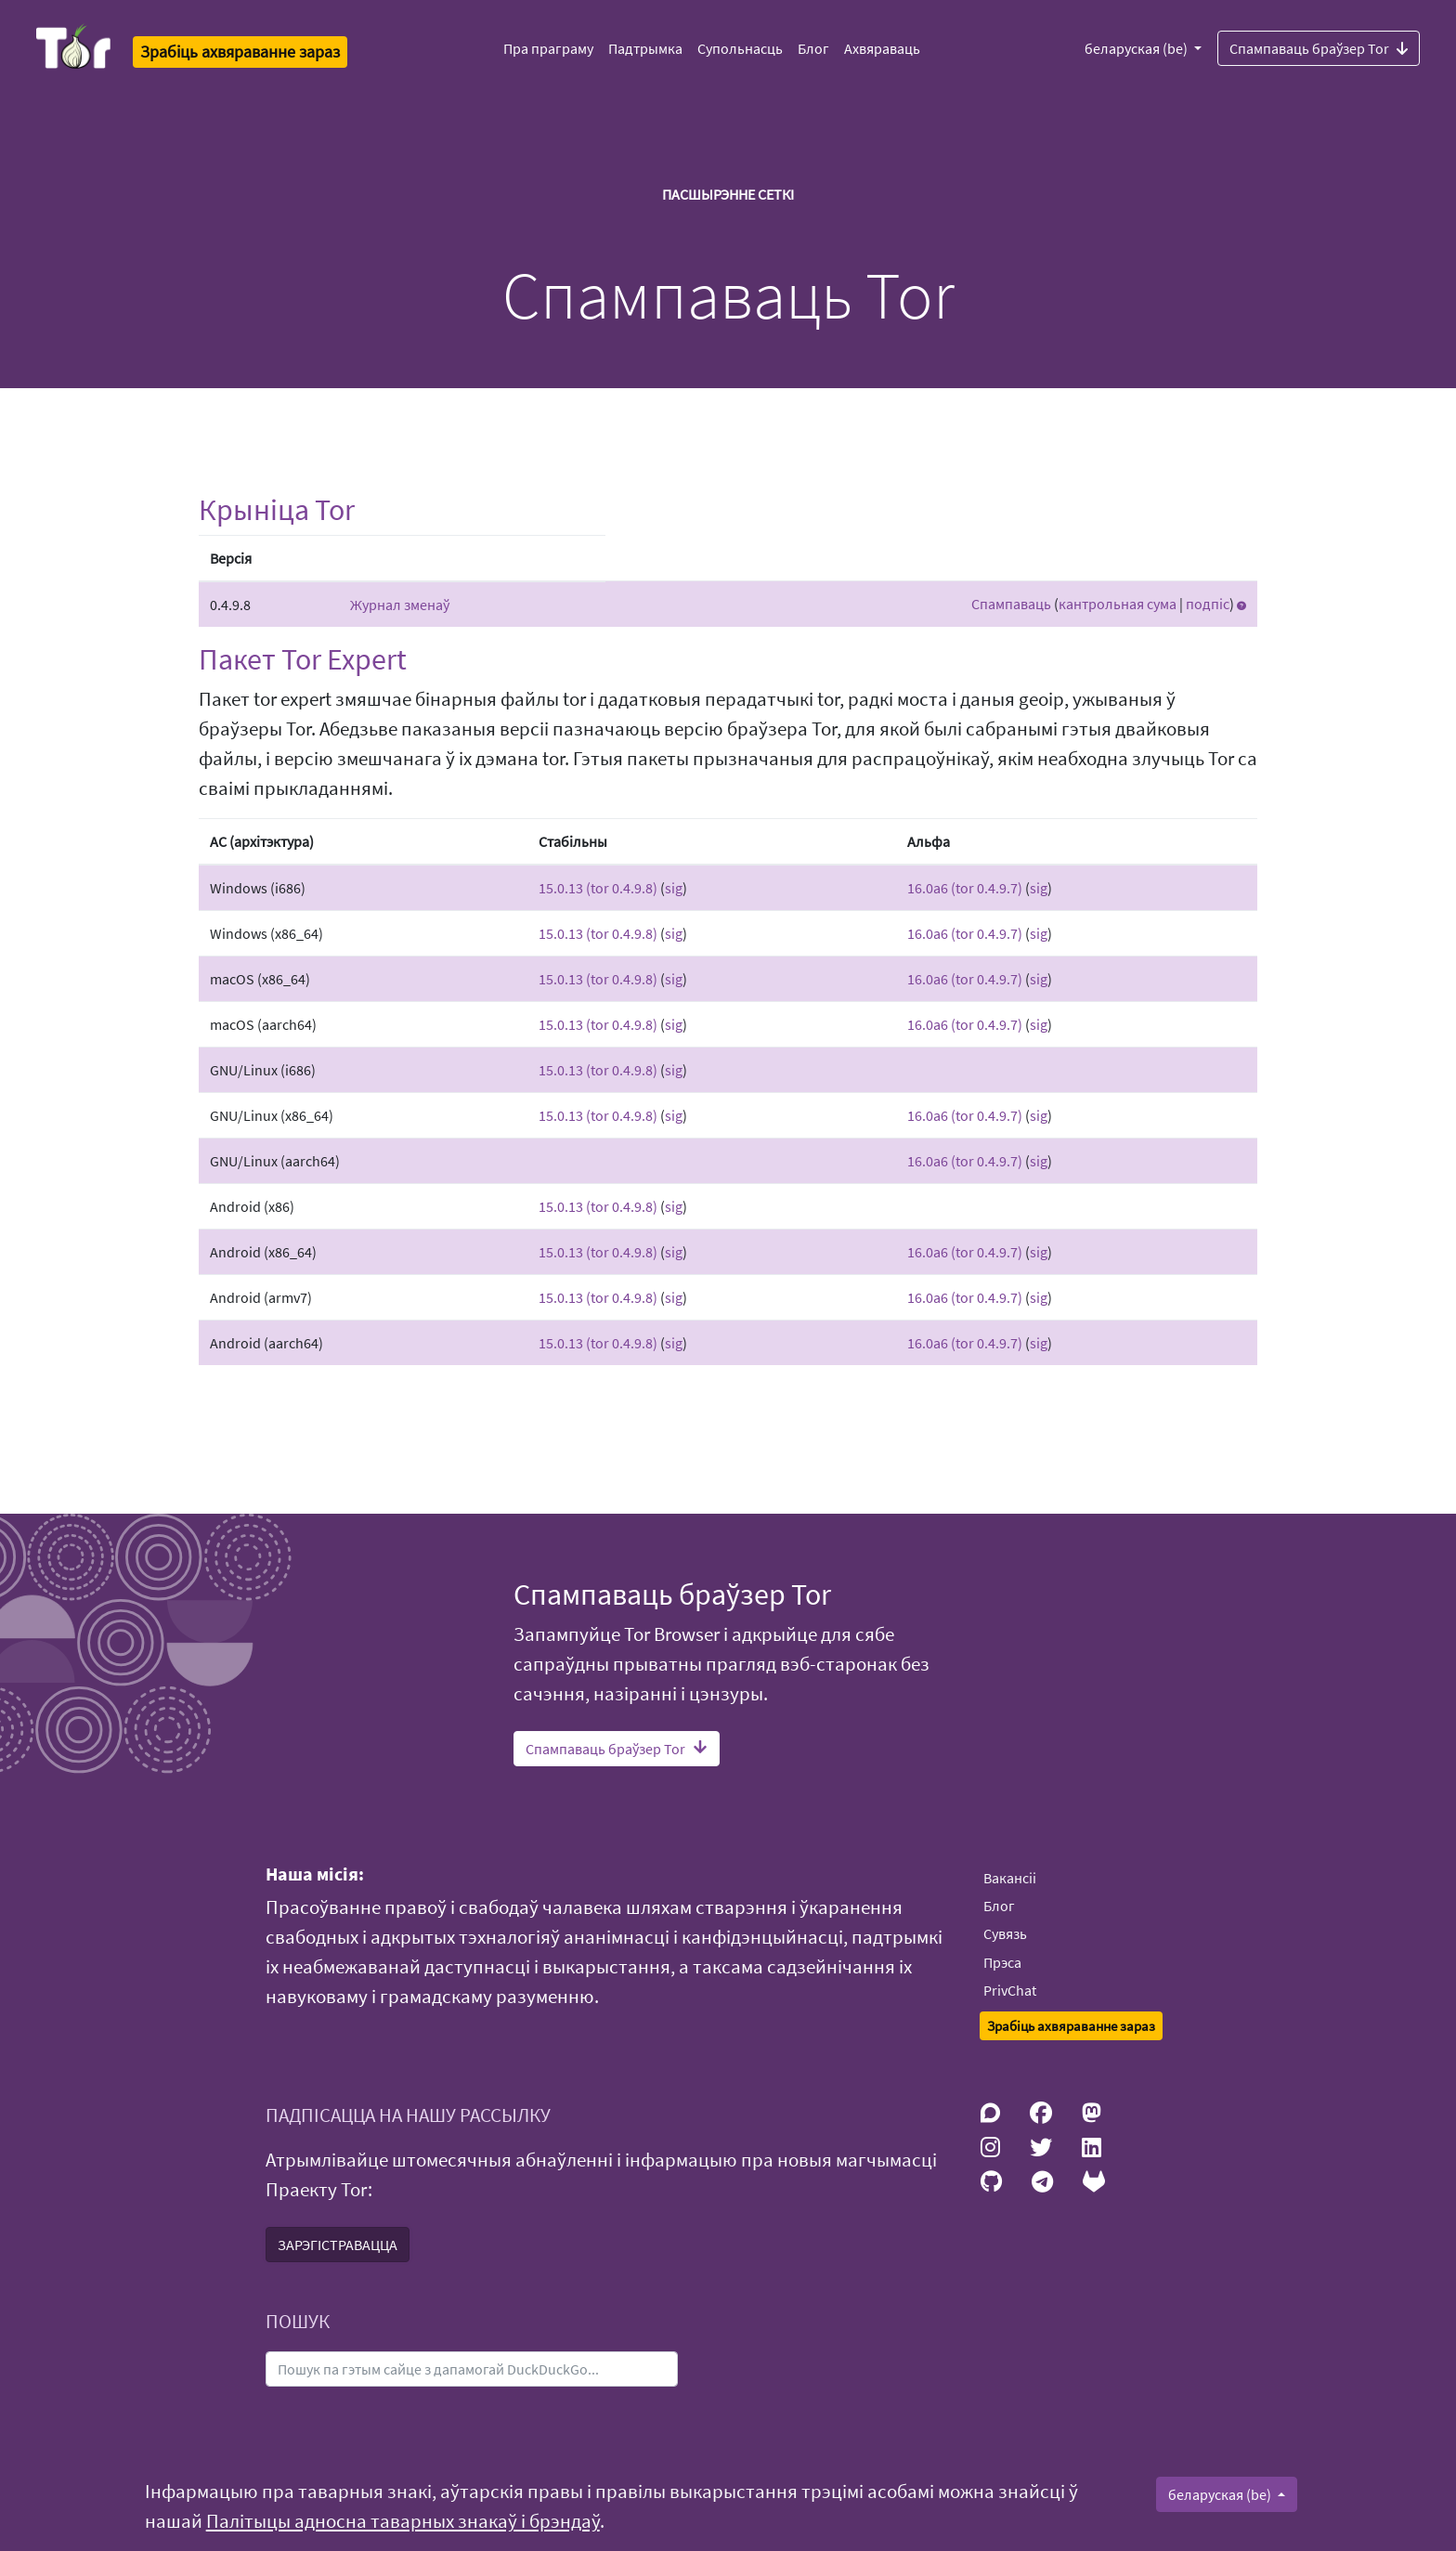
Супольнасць (740, 48)
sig (673, 888)
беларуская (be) (1137, 48)
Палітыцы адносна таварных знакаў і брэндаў (403, 2521)
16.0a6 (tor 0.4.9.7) (964, 888)
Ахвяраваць (882, 48)
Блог (813, 48)
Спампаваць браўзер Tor (1318, 47)
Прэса (1002, 1962)
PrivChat (1009, 1990)
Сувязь (1005, 1933)
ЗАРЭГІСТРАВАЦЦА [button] (337, 2244)
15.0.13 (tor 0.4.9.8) (598, 888)
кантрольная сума (1117, 603)
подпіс (1207, 603)
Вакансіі (1009, 1877)
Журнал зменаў (399, 604)
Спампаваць (1011, 603)
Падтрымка (645, 48)
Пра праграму (548, 48)
